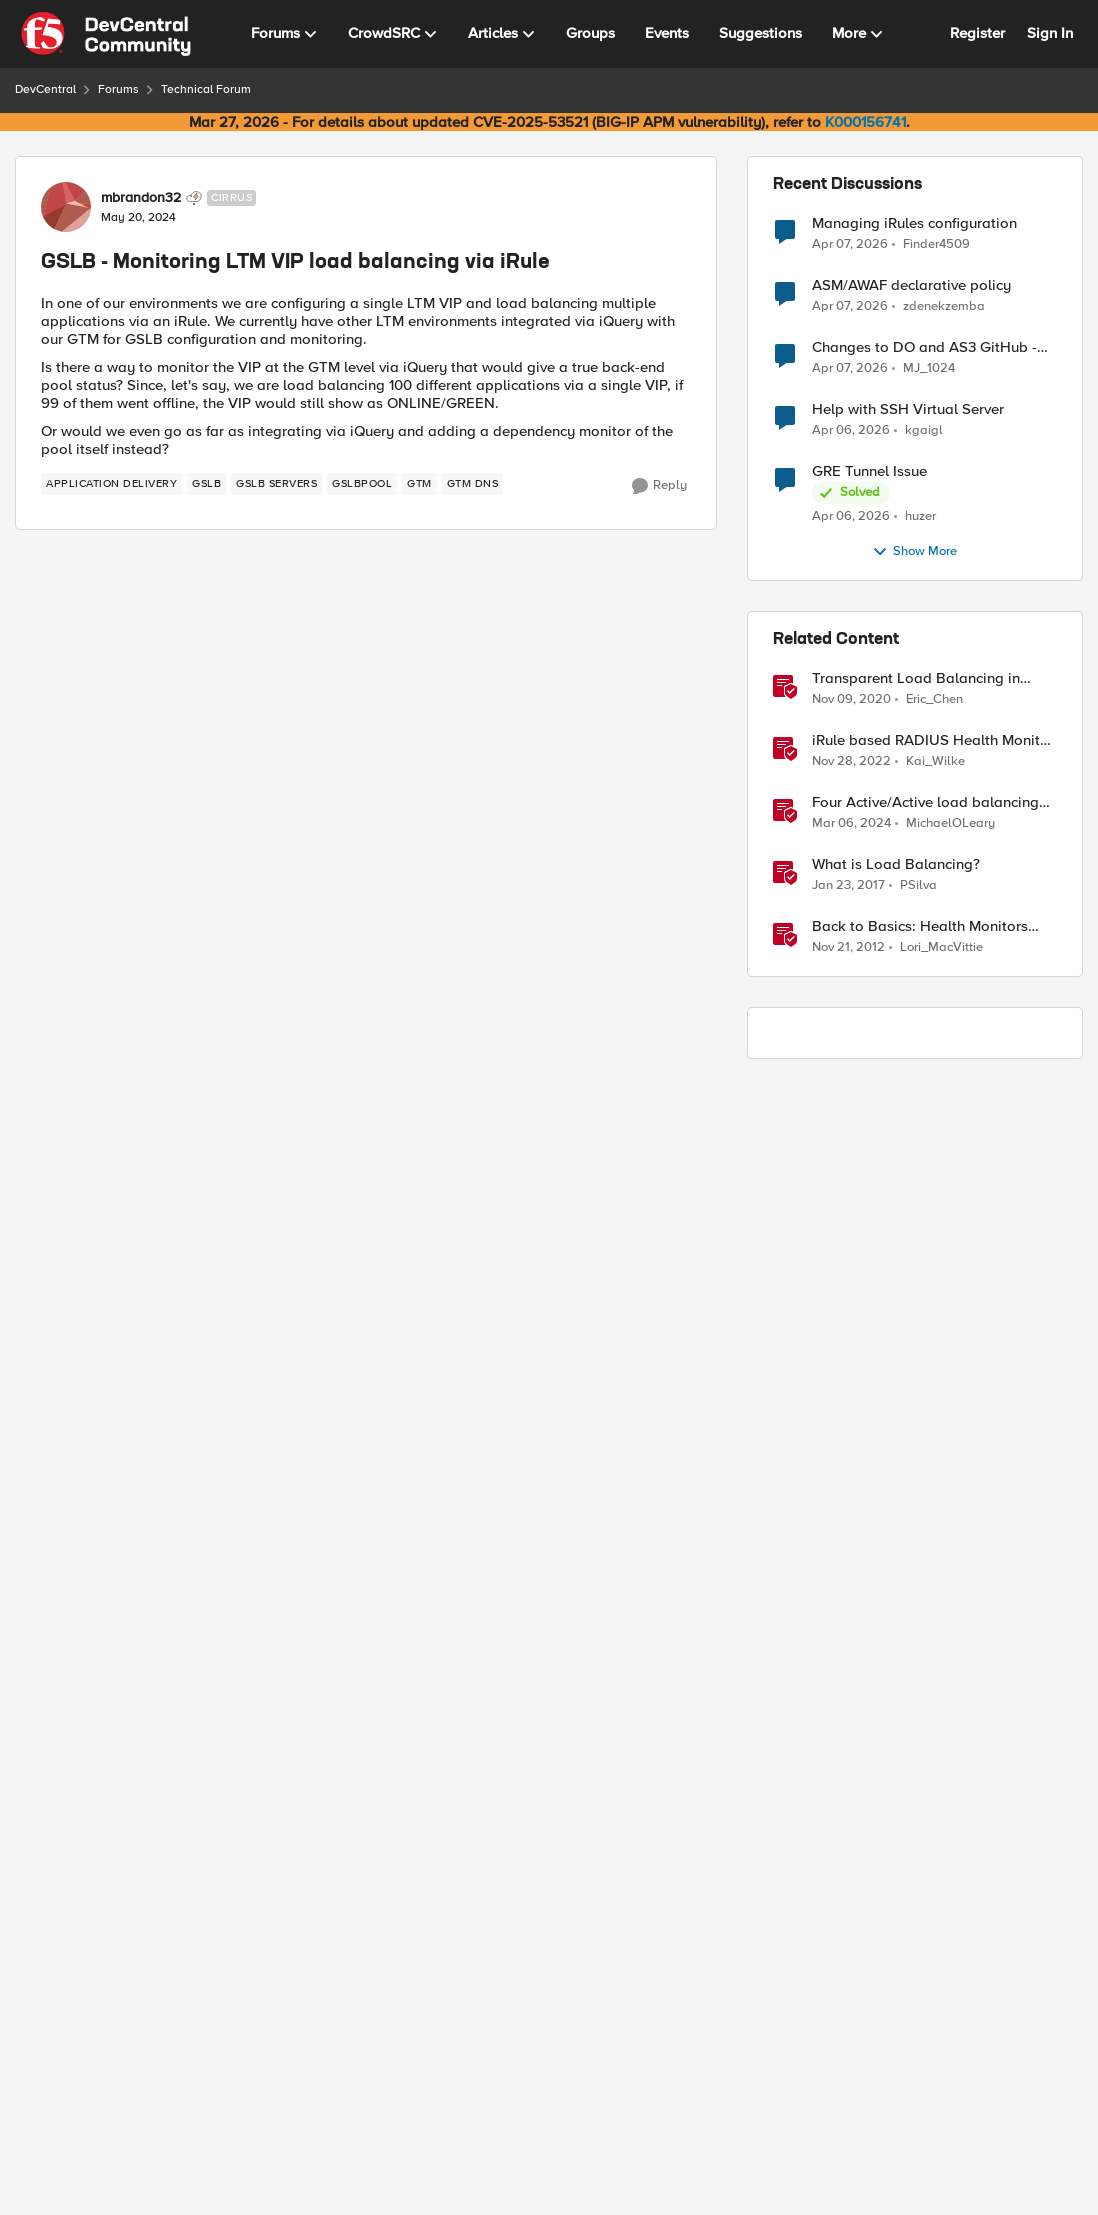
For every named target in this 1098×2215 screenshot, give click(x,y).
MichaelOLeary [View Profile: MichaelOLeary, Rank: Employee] (950, 823)
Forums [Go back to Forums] (118, 89)
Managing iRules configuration (914, 223)
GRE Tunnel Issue (869, 471)
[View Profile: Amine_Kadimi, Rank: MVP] (85, 1303)
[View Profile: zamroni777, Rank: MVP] (85, 1944)
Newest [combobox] (686, 558)
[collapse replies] (22, 615)
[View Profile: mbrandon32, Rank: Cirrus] (66, 207)
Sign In (1050, 33)
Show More (158, 1878)
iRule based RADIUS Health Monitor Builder (933, 740)
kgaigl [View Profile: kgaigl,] (924, 430)
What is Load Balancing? (896, 864)
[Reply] (659, 486)
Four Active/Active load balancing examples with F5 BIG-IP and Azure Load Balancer (929, 802)
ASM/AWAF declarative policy (911, 285)
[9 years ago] (848, 886)
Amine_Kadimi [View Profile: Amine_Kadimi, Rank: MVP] (159, 1293)
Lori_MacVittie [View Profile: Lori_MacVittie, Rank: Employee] (941, 947)
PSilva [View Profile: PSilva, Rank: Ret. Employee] (918, 885)
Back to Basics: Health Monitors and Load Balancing (920, 926)
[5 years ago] (851, 700)
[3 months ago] (850, 244)
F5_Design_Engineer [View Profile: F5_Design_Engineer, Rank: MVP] (181, 617)
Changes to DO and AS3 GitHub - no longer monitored (924, 347)
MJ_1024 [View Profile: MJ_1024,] (929, 368)
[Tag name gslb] (206, 484)
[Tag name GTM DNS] (473, 484)
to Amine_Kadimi (349, 1467)
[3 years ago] (851, 762)
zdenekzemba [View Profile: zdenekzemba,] (944, 306)
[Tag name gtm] (419, 484)
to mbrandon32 (360, 1623)
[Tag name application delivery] (111, 484)
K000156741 (865, 122)
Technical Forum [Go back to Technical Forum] (206, 89)
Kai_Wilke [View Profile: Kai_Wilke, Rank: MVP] (935, 761)
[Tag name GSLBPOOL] (362, 484)
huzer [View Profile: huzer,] (920, 516)
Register (977, 33)
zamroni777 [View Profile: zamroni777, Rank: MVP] (150, 1934)
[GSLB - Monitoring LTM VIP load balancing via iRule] (151, 637)
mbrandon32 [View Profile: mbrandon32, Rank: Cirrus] (141, 198)
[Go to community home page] (106, 34)
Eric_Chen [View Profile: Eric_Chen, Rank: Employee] (934, 699)
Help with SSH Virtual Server (908, 409)
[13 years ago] (848, 948)
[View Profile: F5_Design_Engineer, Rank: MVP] (85, 627)
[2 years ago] (851, 824)
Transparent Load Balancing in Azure (916, 678)
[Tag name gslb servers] (276, 484)
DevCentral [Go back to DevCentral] (45, 89)
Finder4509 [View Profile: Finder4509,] (936, 243)
